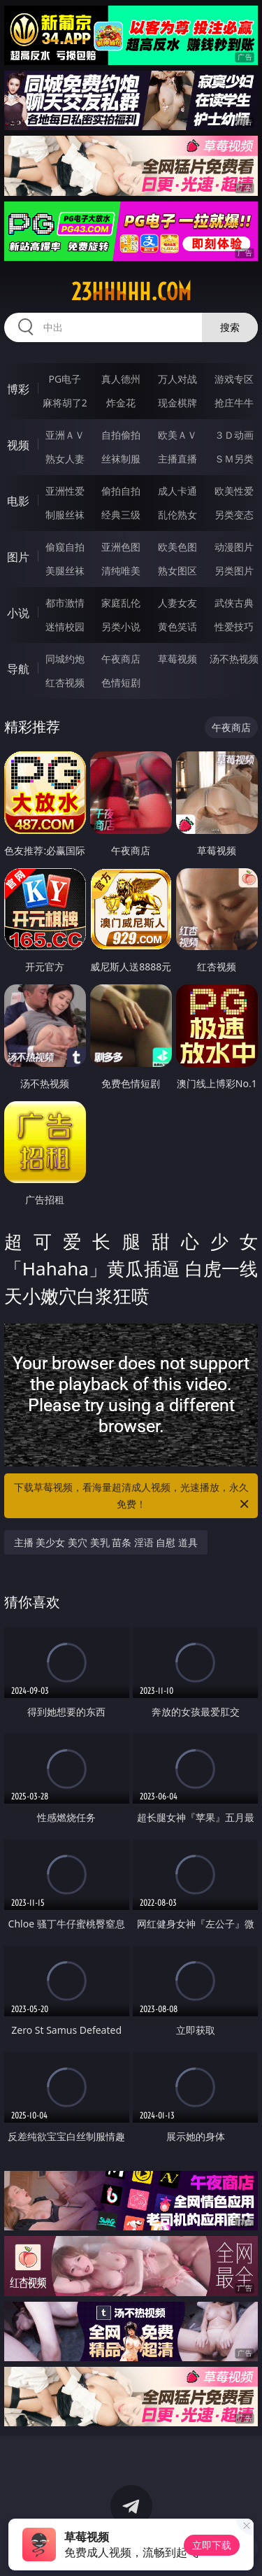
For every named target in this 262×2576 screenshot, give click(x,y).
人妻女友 (177, 602)
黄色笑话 (177, 626)
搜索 (230, 327)
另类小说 (120, 626)
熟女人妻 (65, 458)
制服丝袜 (65, 514)
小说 (18, 613)
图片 (18, 557)
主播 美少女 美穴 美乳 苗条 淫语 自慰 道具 (106, 1542)
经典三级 (120, 514)
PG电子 (64, 378)
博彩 (18, 389)
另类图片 (234, 570)
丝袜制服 (120, 458)
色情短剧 (120, 682)
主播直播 (177, 458)
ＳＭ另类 (234, 458)
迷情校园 (65, 626)
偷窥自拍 (65, 546)
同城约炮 (65, 658)
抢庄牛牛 (234, 402)
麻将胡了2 (65, 402)
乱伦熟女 (177, 514)
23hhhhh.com (131, 292)
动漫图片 (234, 546)
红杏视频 (65, 682)
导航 (18, 669)
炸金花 (121, 402)
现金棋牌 (177, 402)
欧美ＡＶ (177, 434)
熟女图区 (177, 570)
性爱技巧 (234, 626)
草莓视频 (177, 658)
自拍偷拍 (120, 434)
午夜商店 (120, 658)
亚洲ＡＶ (65, 434)
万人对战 (177, 378)
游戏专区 (234, 378)
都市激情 (65, 602)
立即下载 (211, 2545)
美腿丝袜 (65, 570)
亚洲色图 (120, 546)
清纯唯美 (120, 570)
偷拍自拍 (120, 490)
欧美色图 (177, 546)
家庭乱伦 (120, 602)
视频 (18, 445)
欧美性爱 (234, 490)
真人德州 (120, 378)
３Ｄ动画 (234, 434)
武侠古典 (234, 602)
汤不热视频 (234, 658)
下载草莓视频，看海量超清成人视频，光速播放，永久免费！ (133, 1496)
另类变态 (234, 514)
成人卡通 (177, 490)
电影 (18, 501)
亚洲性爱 (65, 490)
